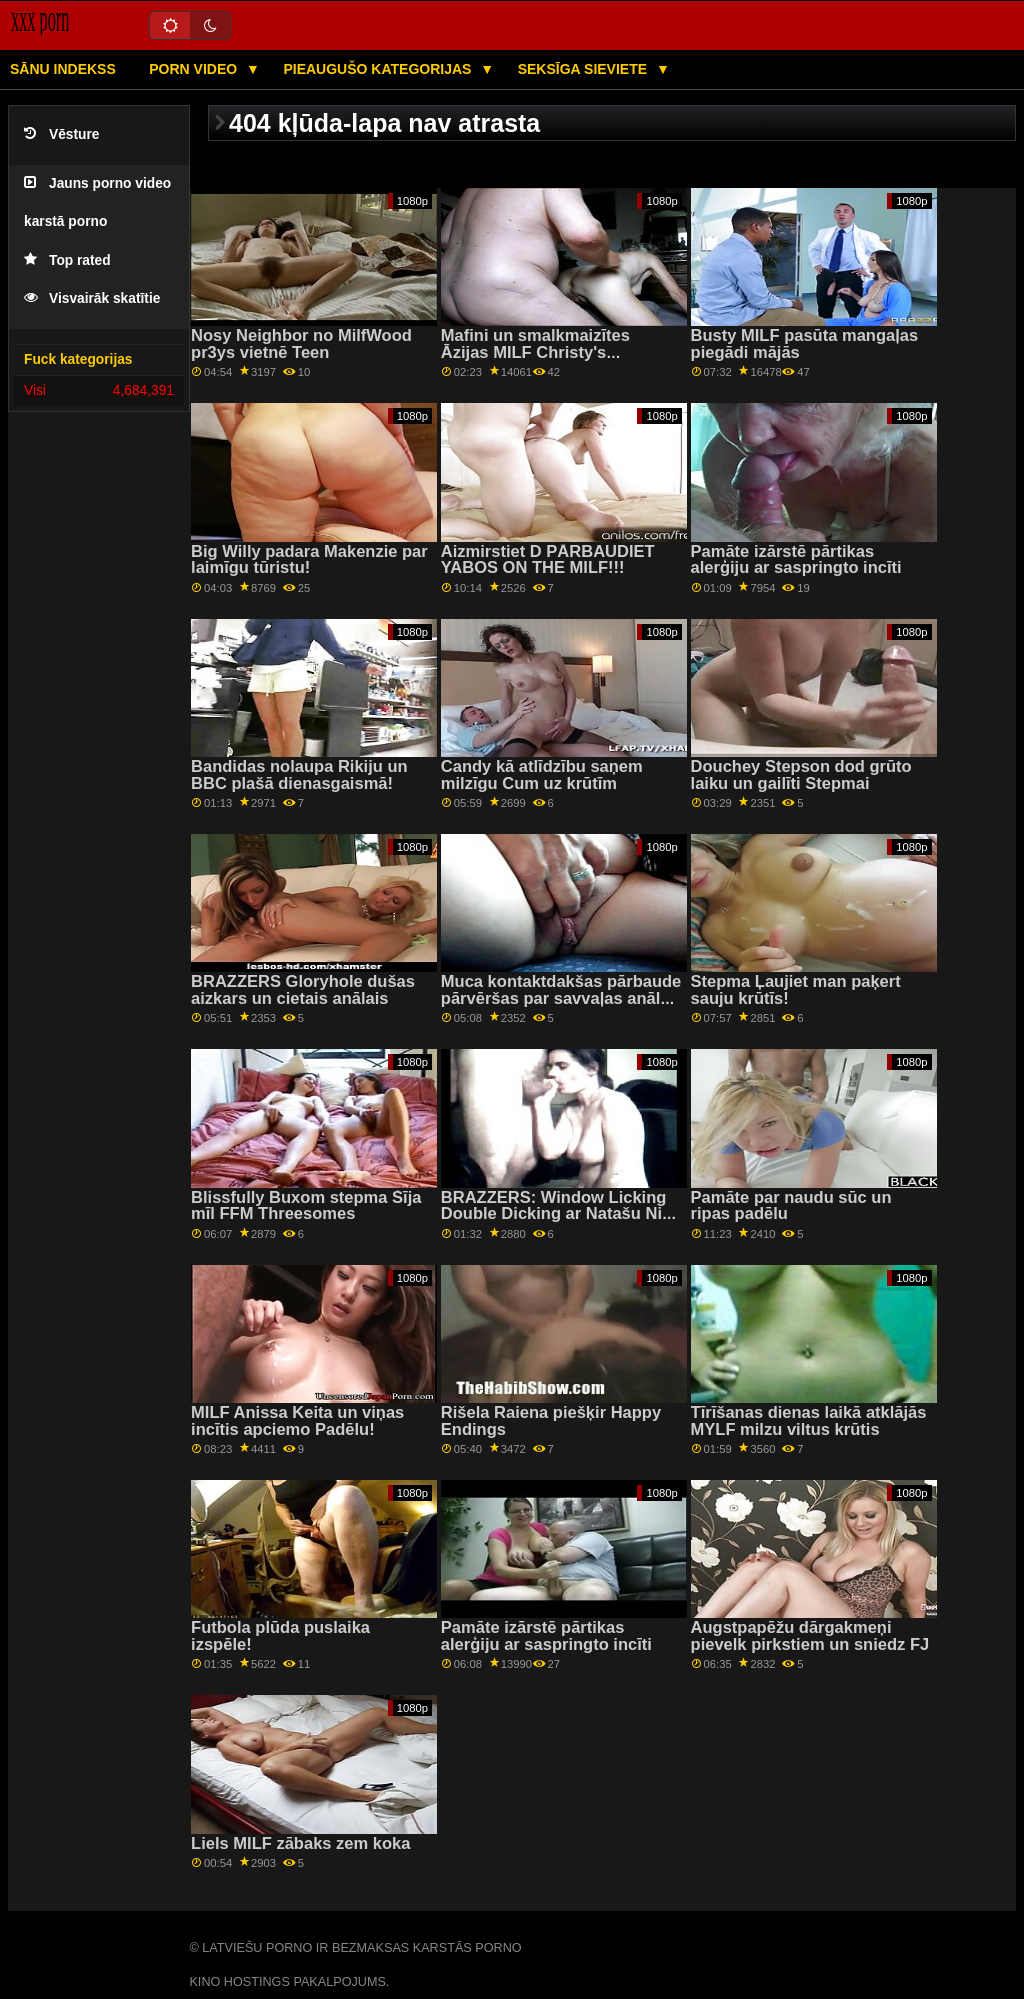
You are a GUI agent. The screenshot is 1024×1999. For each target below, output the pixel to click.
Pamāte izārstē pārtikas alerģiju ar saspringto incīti (796, 560)
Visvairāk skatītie (92, 298)
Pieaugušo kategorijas (379, 69)
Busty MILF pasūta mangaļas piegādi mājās (805, 344)
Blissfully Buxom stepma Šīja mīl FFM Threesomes (306, 1206)
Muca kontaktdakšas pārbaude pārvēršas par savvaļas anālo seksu (561, 998)
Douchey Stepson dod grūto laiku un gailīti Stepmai (801, 775)
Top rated (67, 260)
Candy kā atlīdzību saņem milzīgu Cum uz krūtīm (542, 775)
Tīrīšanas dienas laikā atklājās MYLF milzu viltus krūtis (809, 1421)
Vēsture (61, 134)
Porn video (195, 69)
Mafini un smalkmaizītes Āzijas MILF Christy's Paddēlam (535, 352)
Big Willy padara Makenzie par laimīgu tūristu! (309, 560)
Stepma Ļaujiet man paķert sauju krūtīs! (796, 990)
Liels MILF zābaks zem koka (300, 1843)
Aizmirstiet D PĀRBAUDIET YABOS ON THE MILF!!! (548, 560)
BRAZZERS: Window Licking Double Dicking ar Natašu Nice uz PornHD (561, 1214)
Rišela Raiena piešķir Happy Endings (551, 1421)
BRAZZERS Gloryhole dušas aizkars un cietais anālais (303, 990)
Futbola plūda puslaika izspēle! (280, 1636)
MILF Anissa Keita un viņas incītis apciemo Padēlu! (297, 1421)
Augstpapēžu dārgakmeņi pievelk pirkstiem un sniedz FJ (810, 1636)
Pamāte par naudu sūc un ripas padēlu (791, 1206)
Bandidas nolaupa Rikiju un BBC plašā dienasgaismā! (299, 775)
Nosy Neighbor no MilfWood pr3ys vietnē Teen (301, 344)
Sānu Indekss (63, 69)
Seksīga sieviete (584, 69)
